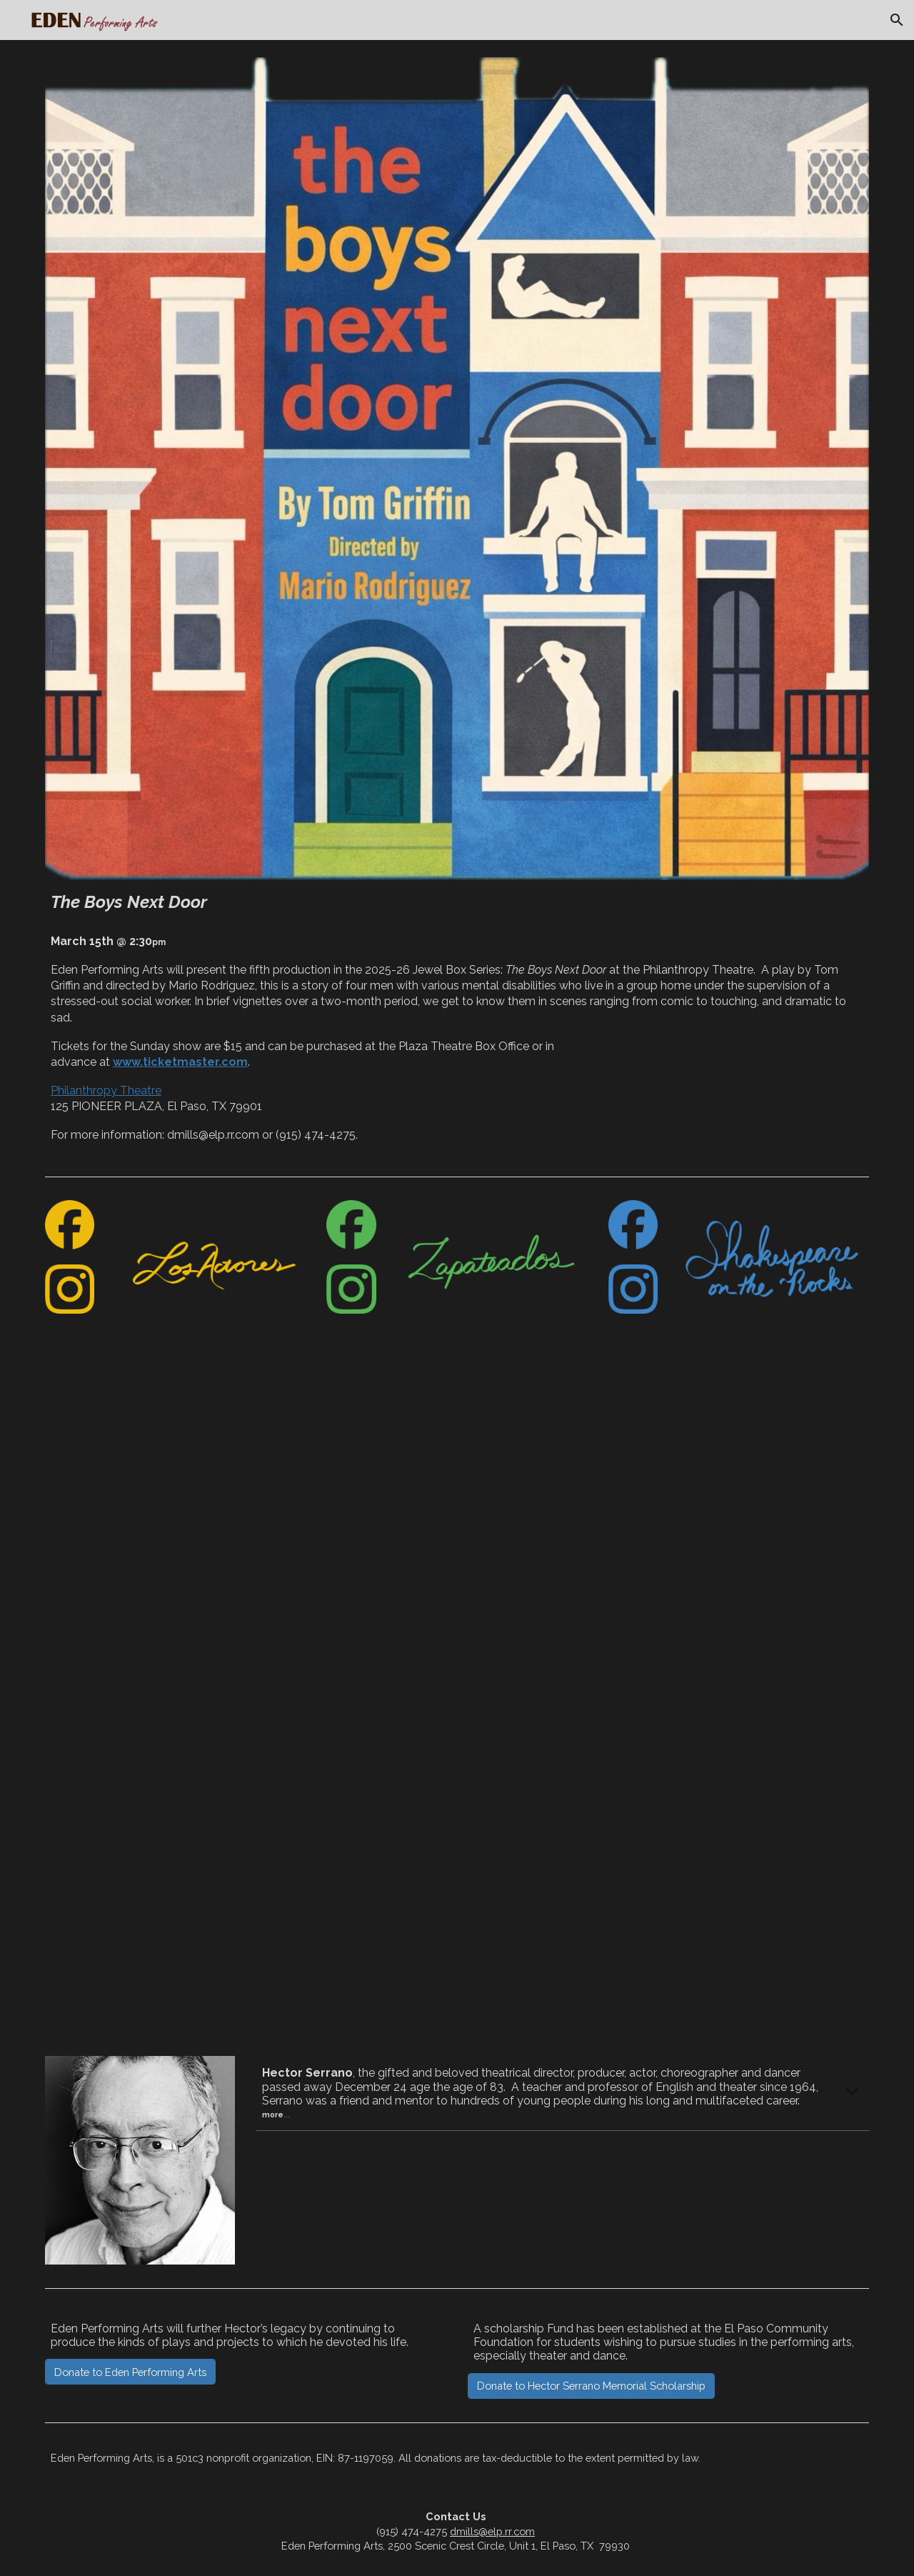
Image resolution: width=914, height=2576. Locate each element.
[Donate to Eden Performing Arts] (130, 2371)
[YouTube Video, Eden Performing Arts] (457, 1702)
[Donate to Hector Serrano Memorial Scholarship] (591, 2385)
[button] (897, 20)
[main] (457, 902)
